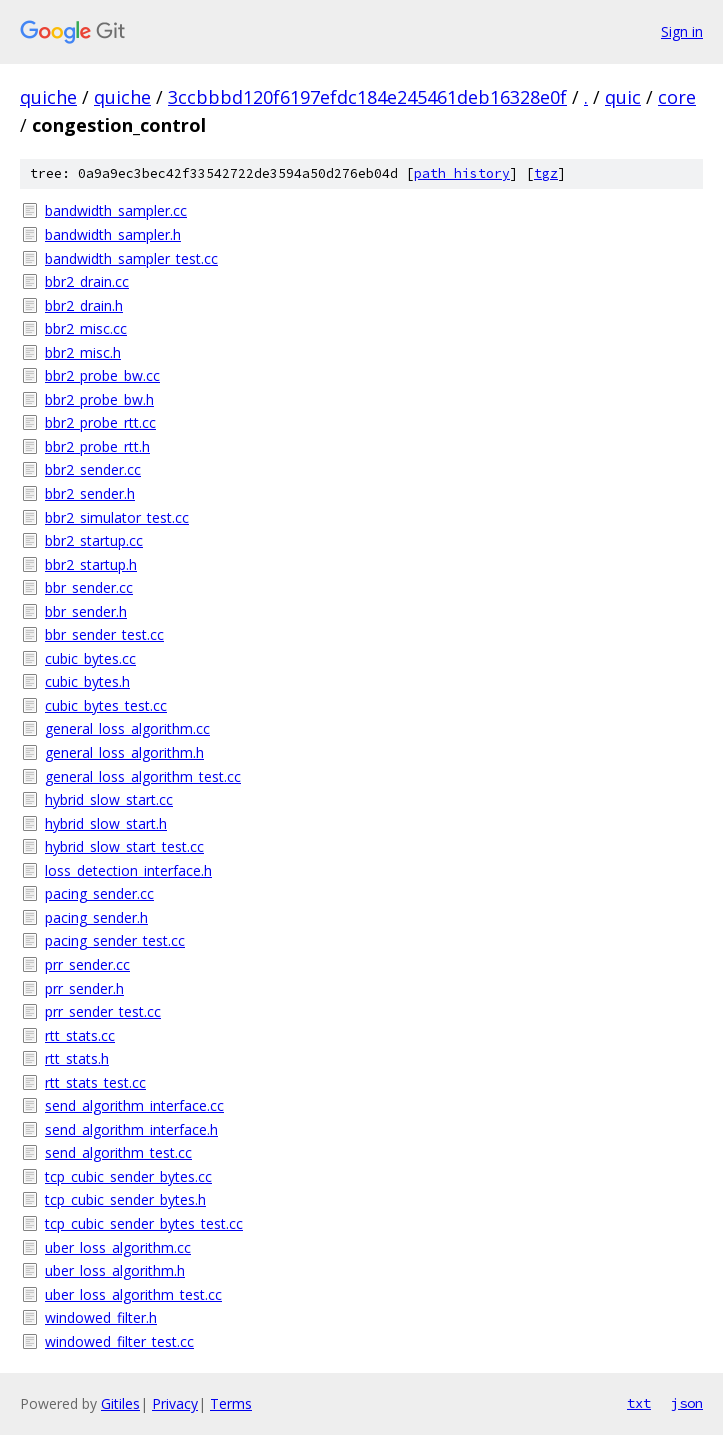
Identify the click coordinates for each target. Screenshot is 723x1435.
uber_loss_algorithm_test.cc (133, 1294)
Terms (231, 1403)
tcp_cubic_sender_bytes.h (125, 1199)
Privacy (175, 1403)
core (677, 97)
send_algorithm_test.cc (118, 1152)
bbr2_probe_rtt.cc (100, 422)
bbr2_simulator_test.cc (117, 517)
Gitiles (120, 1403)
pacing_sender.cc (99, 893)
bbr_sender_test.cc (104, 634)
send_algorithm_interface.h (131, 1129)
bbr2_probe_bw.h (99, 399)
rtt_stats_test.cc (95, 1082)
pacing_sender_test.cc (115, 940)
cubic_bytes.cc (90, 658)
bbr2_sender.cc (93, 469)
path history (462, 173)
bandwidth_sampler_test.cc (131, 258)
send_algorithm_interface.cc (134, 1105)
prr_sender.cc (87, 964)
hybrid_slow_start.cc (109, 799)
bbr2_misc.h (83, 352)
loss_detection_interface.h (128, 870)
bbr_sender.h (86, 611)
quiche (48, 97)
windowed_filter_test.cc (119, 1341)
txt (639, 1403)
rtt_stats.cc (80, 1035)
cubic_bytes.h (87, 681)
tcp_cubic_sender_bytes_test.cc (144, 1223)
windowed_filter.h (101, 1317)
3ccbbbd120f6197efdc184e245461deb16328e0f (367, 97)
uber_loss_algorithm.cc (118, 1247)
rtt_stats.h (77, 1058)
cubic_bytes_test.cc (106, 705)
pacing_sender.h (96, 917)
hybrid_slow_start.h (106, 823)
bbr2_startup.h (91, 564)
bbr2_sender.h (90, 493)
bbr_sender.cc (89, 587)
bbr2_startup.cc (94, 540)
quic (623, 97)
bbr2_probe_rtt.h (97, 446)
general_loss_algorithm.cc (127, 728)
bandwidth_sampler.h (113, 234)
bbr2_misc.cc (86, 328)
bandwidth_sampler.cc (116, 210)
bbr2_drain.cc (87, 281)
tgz (546, 173)
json (687, 1403)
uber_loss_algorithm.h (115, 1270)
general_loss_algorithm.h (124, 752)
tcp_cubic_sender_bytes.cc (128, 1176)
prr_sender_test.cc (103, 1011)
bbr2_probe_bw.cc (102, 375)
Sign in (682, 31)
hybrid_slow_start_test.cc (124, 846)
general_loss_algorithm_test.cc (143, 776)
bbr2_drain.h (84, 305)
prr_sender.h (84, 988)
